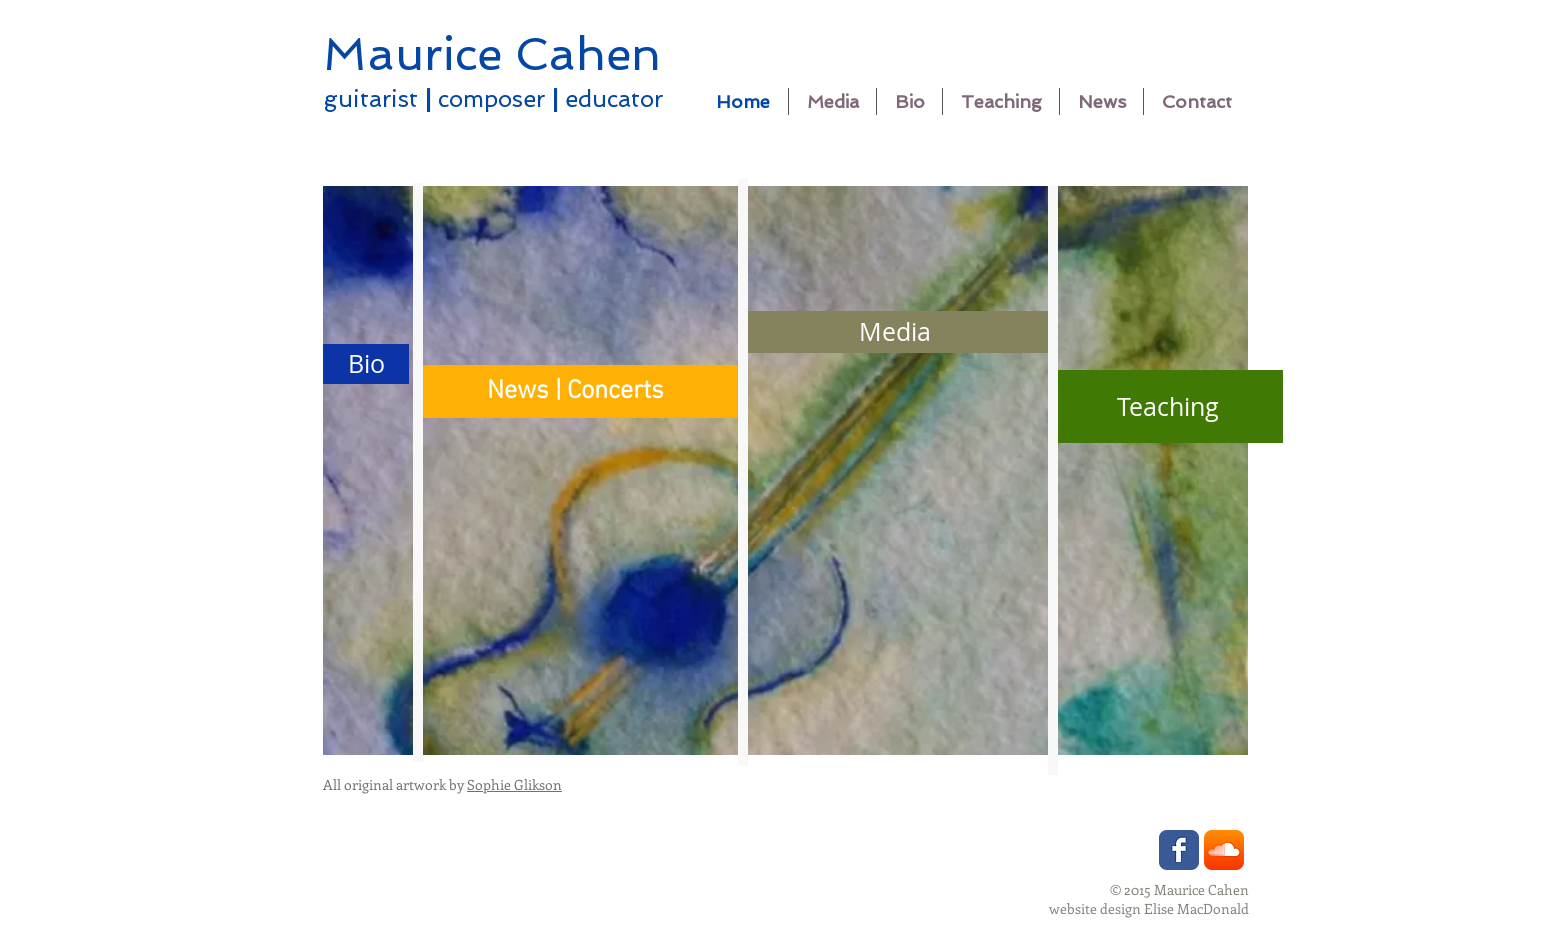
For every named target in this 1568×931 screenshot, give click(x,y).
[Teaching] (1168, 406)
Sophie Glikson (514, 784)
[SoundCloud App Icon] (1224, 850)
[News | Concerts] (575, 391)
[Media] (895, 332)
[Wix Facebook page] (1179, 850)
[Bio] (366, 364)
